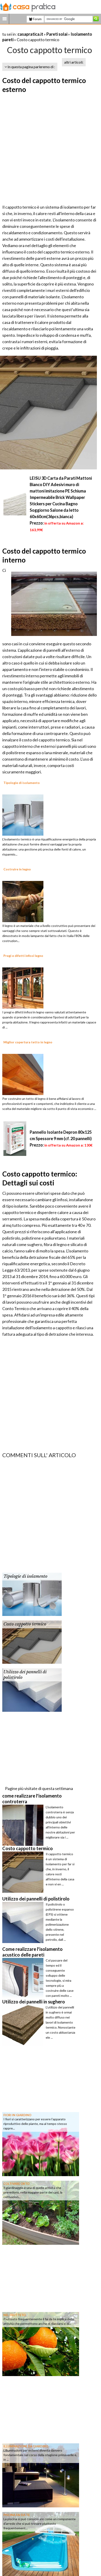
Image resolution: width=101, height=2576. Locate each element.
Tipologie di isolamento (25, 1576)
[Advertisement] (50, 149)
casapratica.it (30, 34)
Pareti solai (56, 34)
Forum (35, 19)
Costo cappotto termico (24, 1624)
